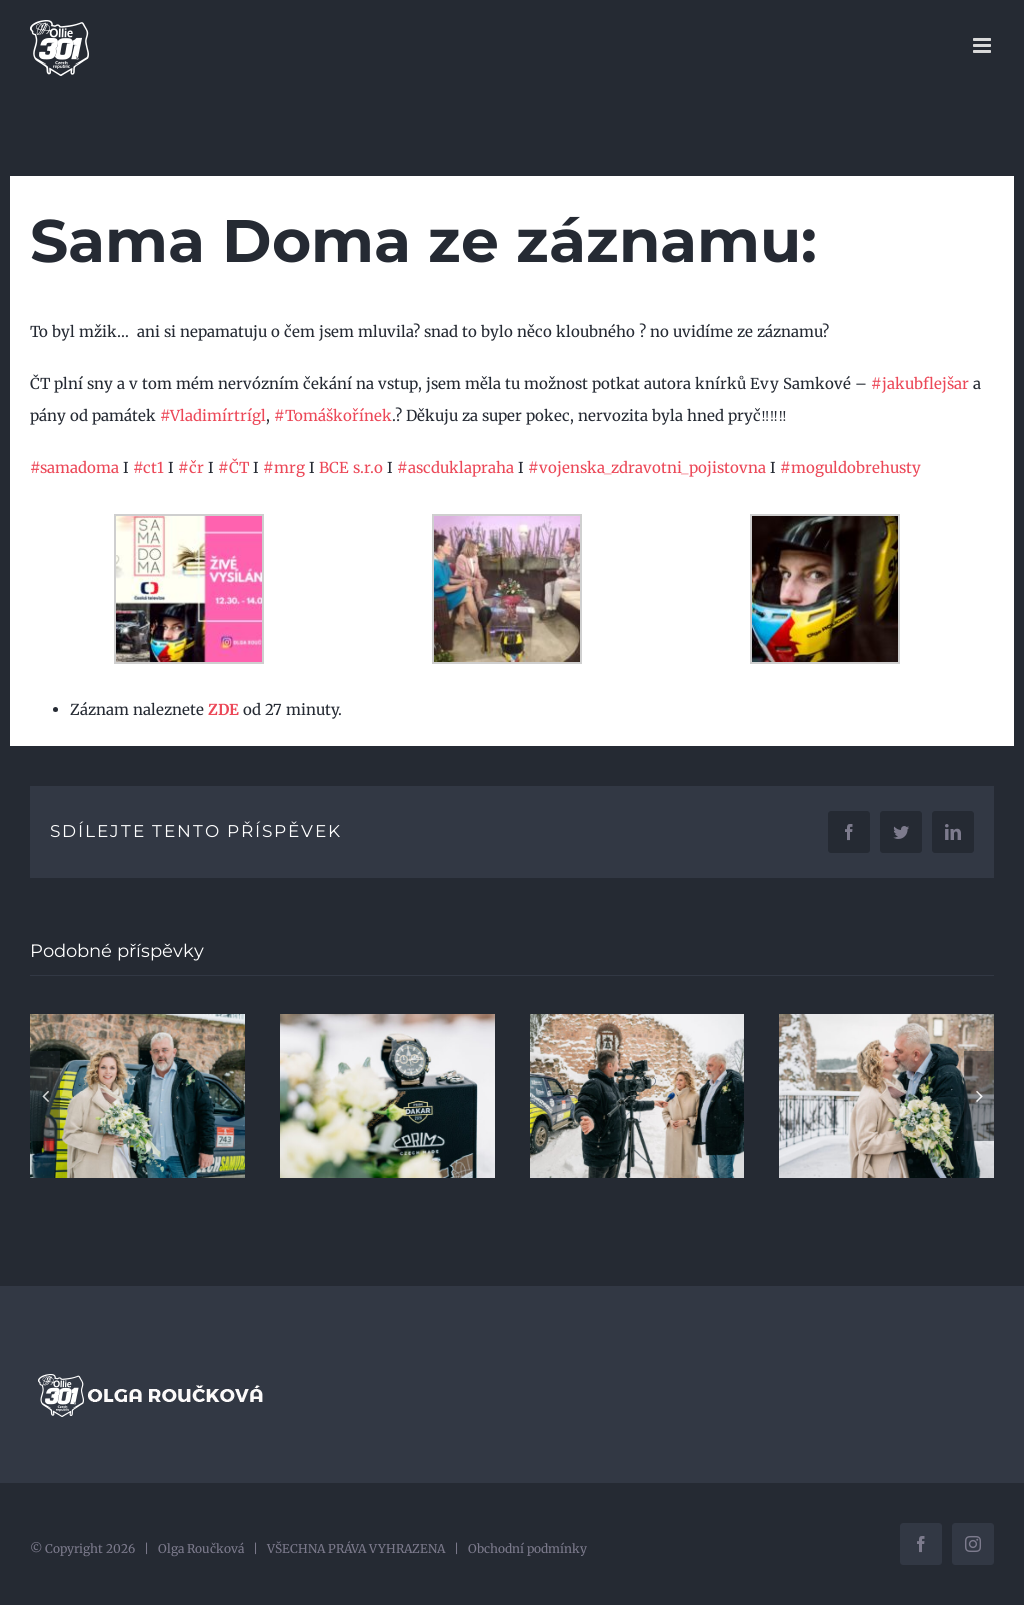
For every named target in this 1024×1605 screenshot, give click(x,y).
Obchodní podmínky (527, 1548)
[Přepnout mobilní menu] (983, 45)
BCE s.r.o (351, 467)
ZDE (223, 709)
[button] (45, 1096)
